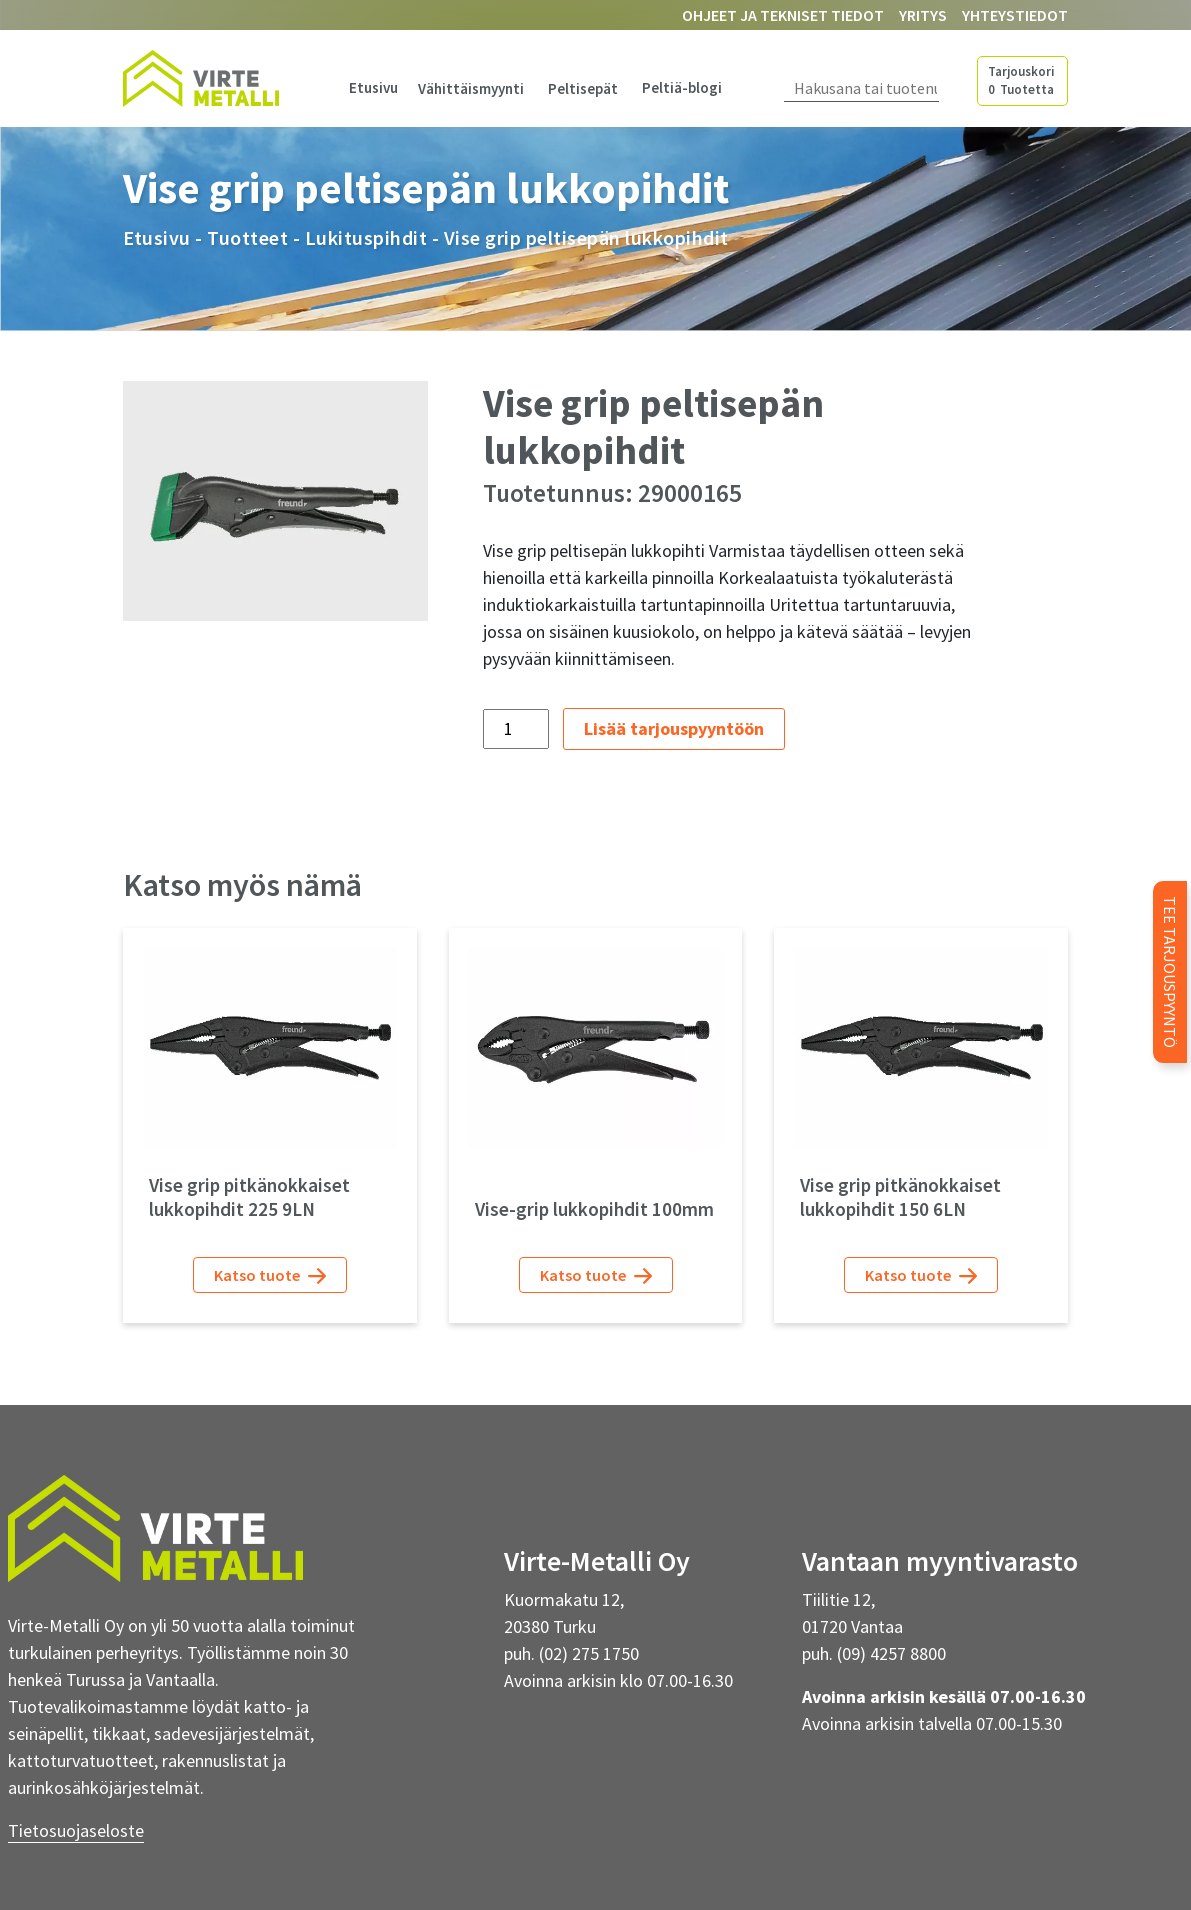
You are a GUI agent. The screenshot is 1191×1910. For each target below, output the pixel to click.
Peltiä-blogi (682, 87)
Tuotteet (247, 237)
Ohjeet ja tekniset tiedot (783, 15)
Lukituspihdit (366, 237)
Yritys (923, 15)
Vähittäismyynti (471, 88)
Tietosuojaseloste (76, 1830)
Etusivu (373, 87)
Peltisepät (583, 88)
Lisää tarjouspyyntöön (674, 728)
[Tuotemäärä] (515, 729)
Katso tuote (270, 1275)
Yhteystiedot (1015, 15)
